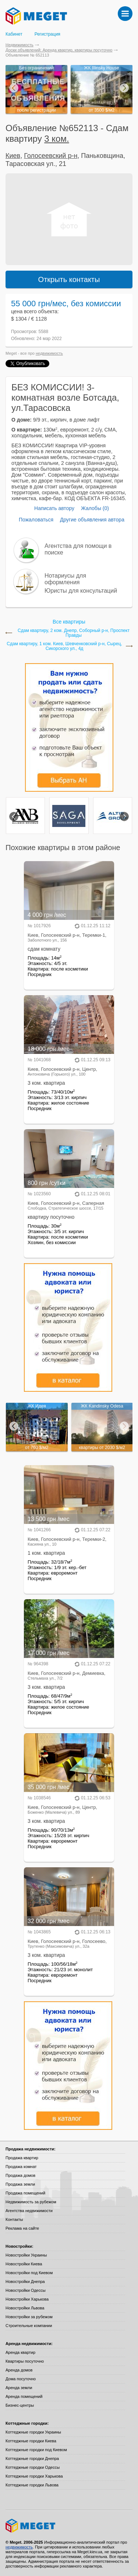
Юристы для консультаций (81, 591)
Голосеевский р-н (50, 155)
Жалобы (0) (95, 508)
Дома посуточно (21, 2379)
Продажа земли (20, 2184)
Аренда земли (19, 2387)
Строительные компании (29, 2325)
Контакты (14, 2219)
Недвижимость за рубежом (31, 2202)
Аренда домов (19, 2370)
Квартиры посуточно (25, 2361)
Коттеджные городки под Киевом (36, 2449)
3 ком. (56, 139)
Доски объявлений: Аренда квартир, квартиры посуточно (59, 50)
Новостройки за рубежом (29, 2317)
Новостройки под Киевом (29, 2272)
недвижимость (49, 353)
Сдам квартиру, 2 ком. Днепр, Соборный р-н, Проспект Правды (74, 633)
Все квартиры (69, 622)
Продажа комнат (21, 2166)
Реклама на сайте (22, 2228)
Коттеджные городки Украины (33, 2432)
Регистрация (47, 34)
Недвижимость (19, 45)
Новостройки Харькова (27, 2299)
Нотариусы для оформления (65, 578)
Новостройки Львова (25, 2308)
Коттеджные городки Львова (32, 2485)
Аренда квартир (20, 2352)
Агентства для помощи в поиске (78, 549)
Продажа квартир (22, 2158)
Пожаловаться (36, 520)
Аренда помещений (24, 2396)
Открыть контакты (69, 279)
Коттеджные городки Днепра (32, 2458)
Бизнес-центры (20, 2405)
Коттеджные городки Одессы (33, 2467)
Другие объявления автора (92, 520)
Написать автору (54, 508)
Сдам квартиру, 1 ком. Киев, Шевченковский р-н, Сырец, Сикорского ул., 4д (64, 646)
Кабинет (14, 34)
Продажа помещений (25, 2193)
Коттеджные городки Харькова (34, 2476)
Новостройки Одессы (26, 2290)
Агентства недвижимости (29, 2210)
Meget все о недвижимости (69, 2526)
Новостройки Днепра (25, 2281)
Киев (13, 155)
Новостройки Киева (24, 2264)
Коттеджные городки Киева (31, 2441)
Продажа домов (20, 2175)
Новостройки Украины (26, 2255)
